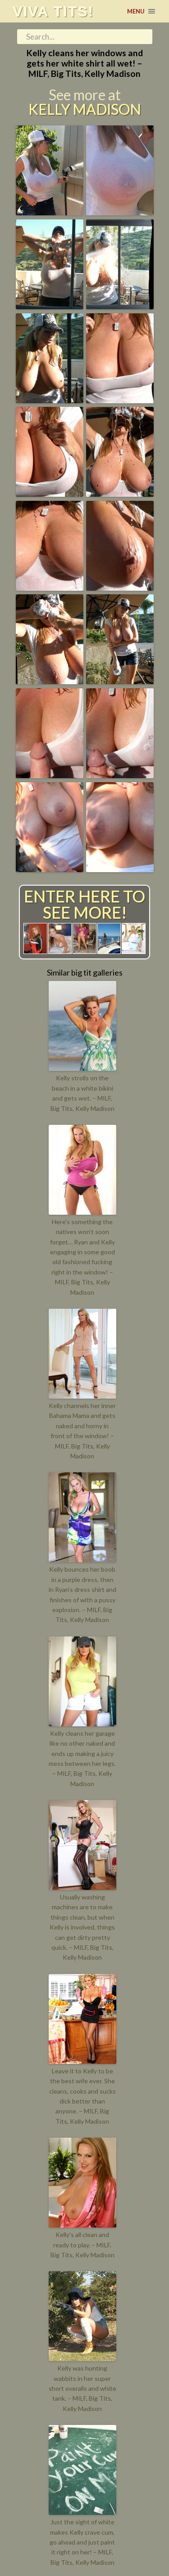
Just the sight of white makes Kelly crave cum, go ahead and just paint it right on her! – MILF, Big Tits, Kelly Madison (82, 2542)
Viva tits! (53, 11)
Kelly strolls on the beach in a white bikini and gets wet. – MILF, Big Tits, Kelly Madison (82, 1093)
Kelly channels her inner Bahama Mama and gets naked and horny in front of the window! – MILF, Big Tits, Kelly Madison (82, 1431)
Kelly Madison (84, 109)
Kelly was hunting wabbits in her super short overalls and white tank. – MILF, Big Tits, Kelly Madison (82, 2388)
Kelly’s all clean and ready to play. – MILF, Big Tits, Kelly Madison (82, 2245)
